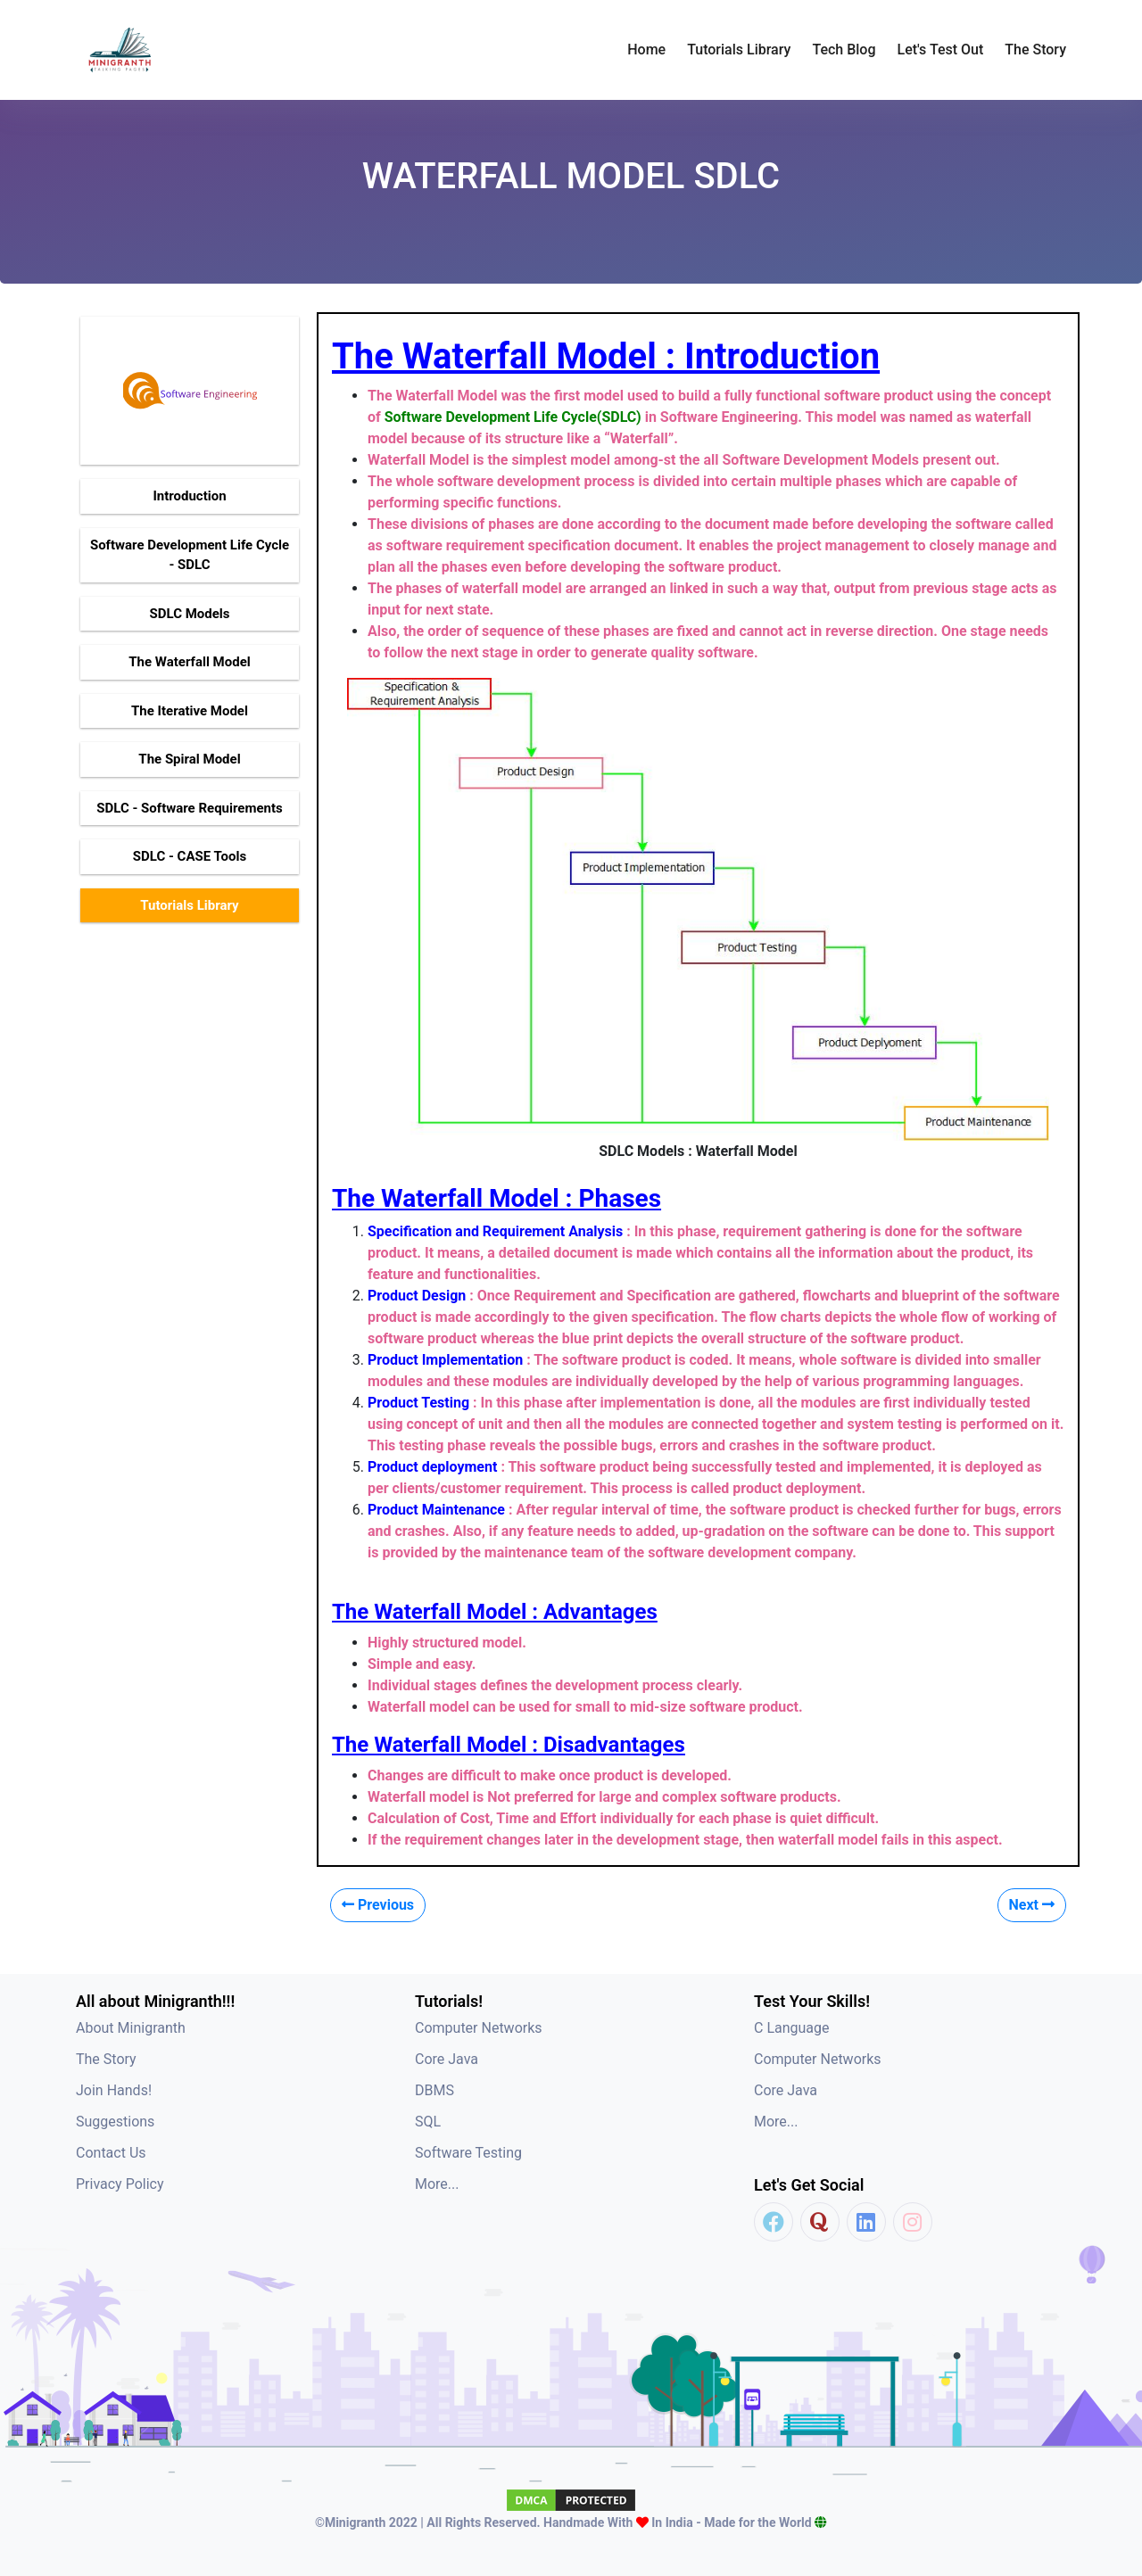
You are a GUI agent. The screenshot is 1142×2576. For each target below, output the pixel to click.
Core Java (446, 2059)
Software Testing (468, 2152)
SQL (428, 2121)
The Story (1035, 49)
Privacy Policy (120, 2184)
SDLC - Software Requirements (189, 808)
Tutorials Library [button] (738, 49)
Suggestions (115, 2121)
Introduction (189, 496)
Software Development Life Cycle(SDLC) (513, 417)
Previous (378, 1904)
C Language (792, 2027)
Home (646, 49)
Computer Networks (478, 2027)
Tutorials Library (189, 905)
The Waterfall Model (189, 662)
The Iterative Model (189, 711)
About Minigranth (131, 2027)
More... (437, 2184)
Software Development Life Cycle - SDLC (189, 555)
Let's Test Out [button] (941, 49)
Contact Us (111, 2152)
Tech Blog (843, 49)
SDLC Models (190, 614)
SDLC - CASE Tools (189, 856)
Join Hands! (114, 2090)
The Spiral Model (189, 759)
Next (1032, 1904)
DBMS (434, 2090)
